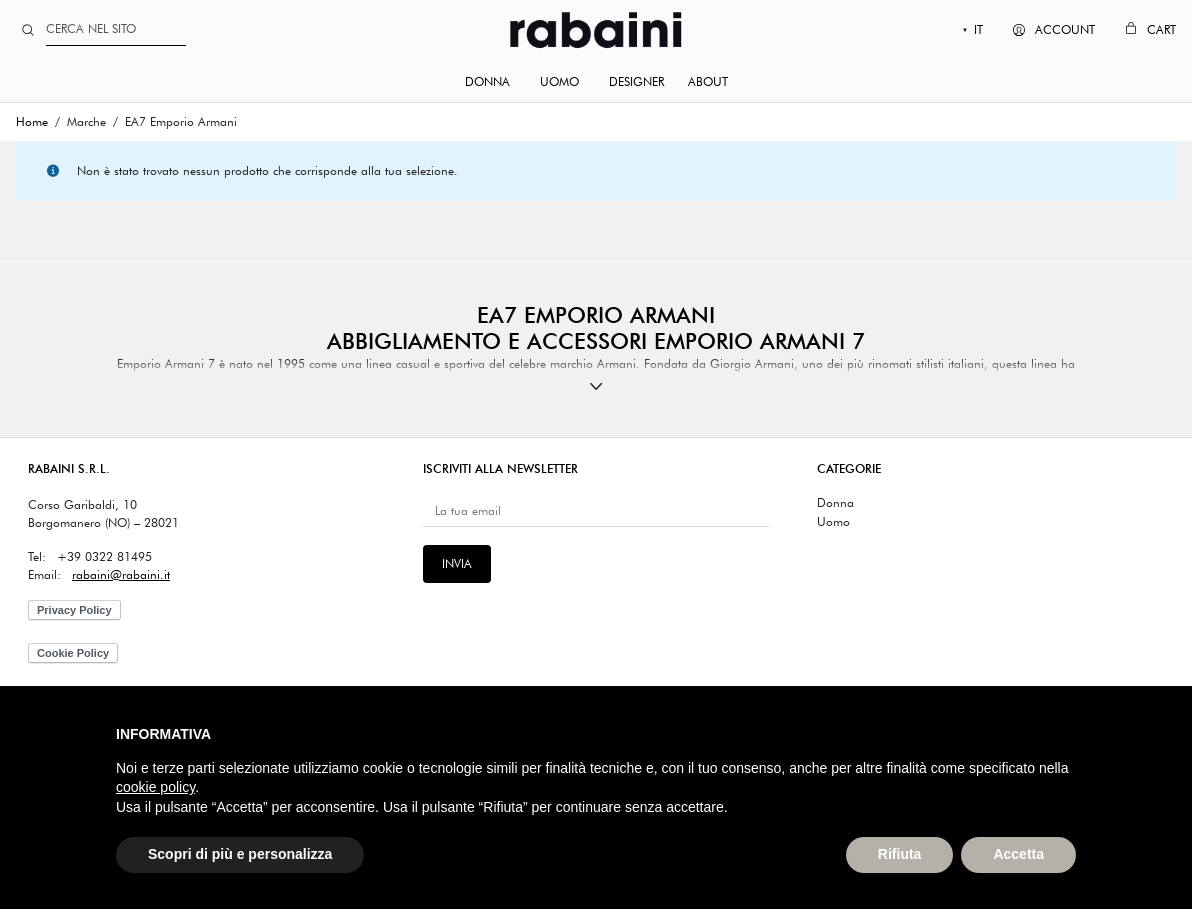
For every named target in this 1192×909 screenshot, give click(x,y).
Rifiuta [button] (900, 854)
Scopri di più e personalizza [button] (240, 854)
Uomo (559, 81)
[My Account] (1054, 30)
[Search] (116, 29)
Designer (636, 81)
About (708, 81)
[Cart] (1150, 30)
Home (32, 121)
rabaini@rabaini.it (121, 574)
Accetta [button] (1018, 854)
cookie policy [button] (155, 787)
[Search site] (28, 30)
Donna (487, 81)
